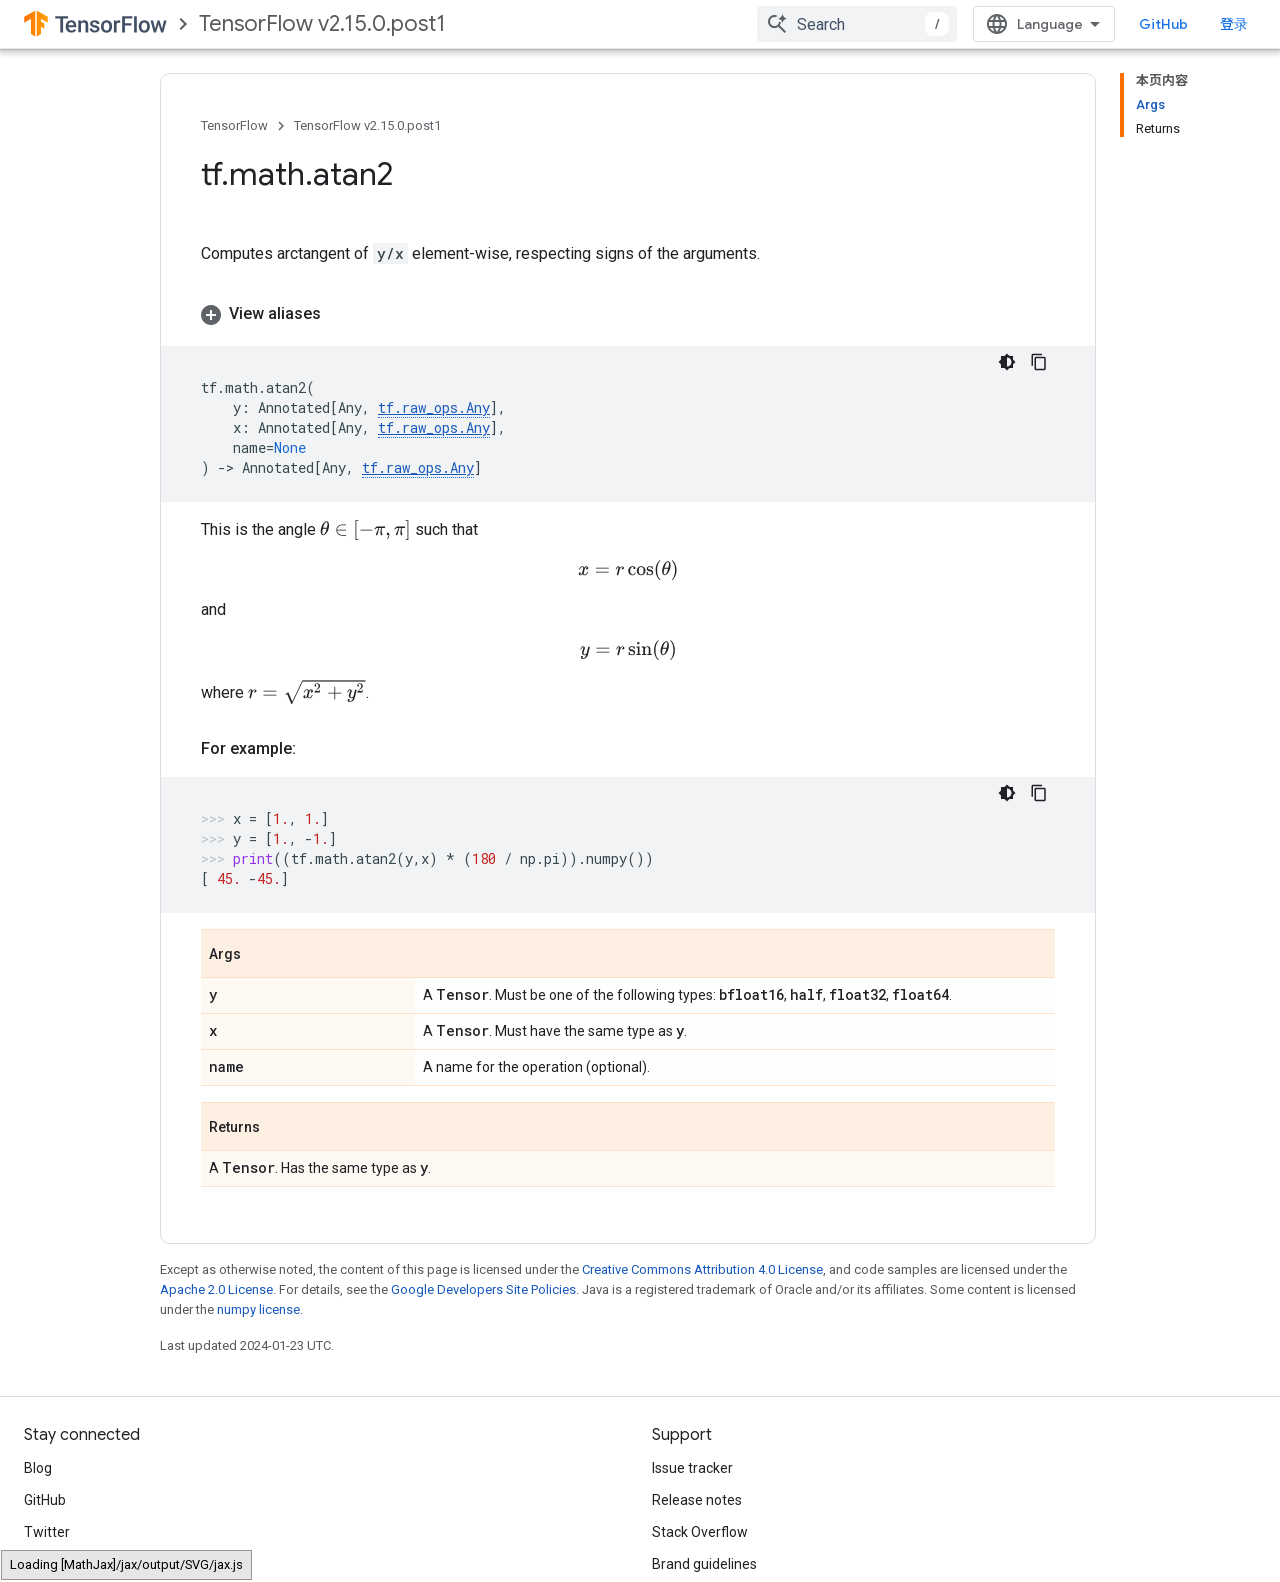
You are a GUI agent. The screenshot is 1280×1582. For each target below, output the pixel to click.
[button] (628, 314)
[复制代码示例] (1039, 362)
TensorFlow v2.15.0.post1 (322, 23)
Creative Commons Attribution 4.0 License (702, 1266)
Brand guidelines (704, 1561)
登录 (1234, 24)
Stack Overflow (700, 1529)
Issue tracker (692, 1465)
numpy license (258, 1306)
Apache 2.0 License (216, 1286)
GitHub (1163, 24)
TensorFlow (234, 125)
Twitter (47, 1529)
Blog (38, 1465)
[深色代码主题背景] (1007, 362)
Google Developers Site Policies (483, 1286)
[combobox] (857, 24)
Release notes (697, 1497)
